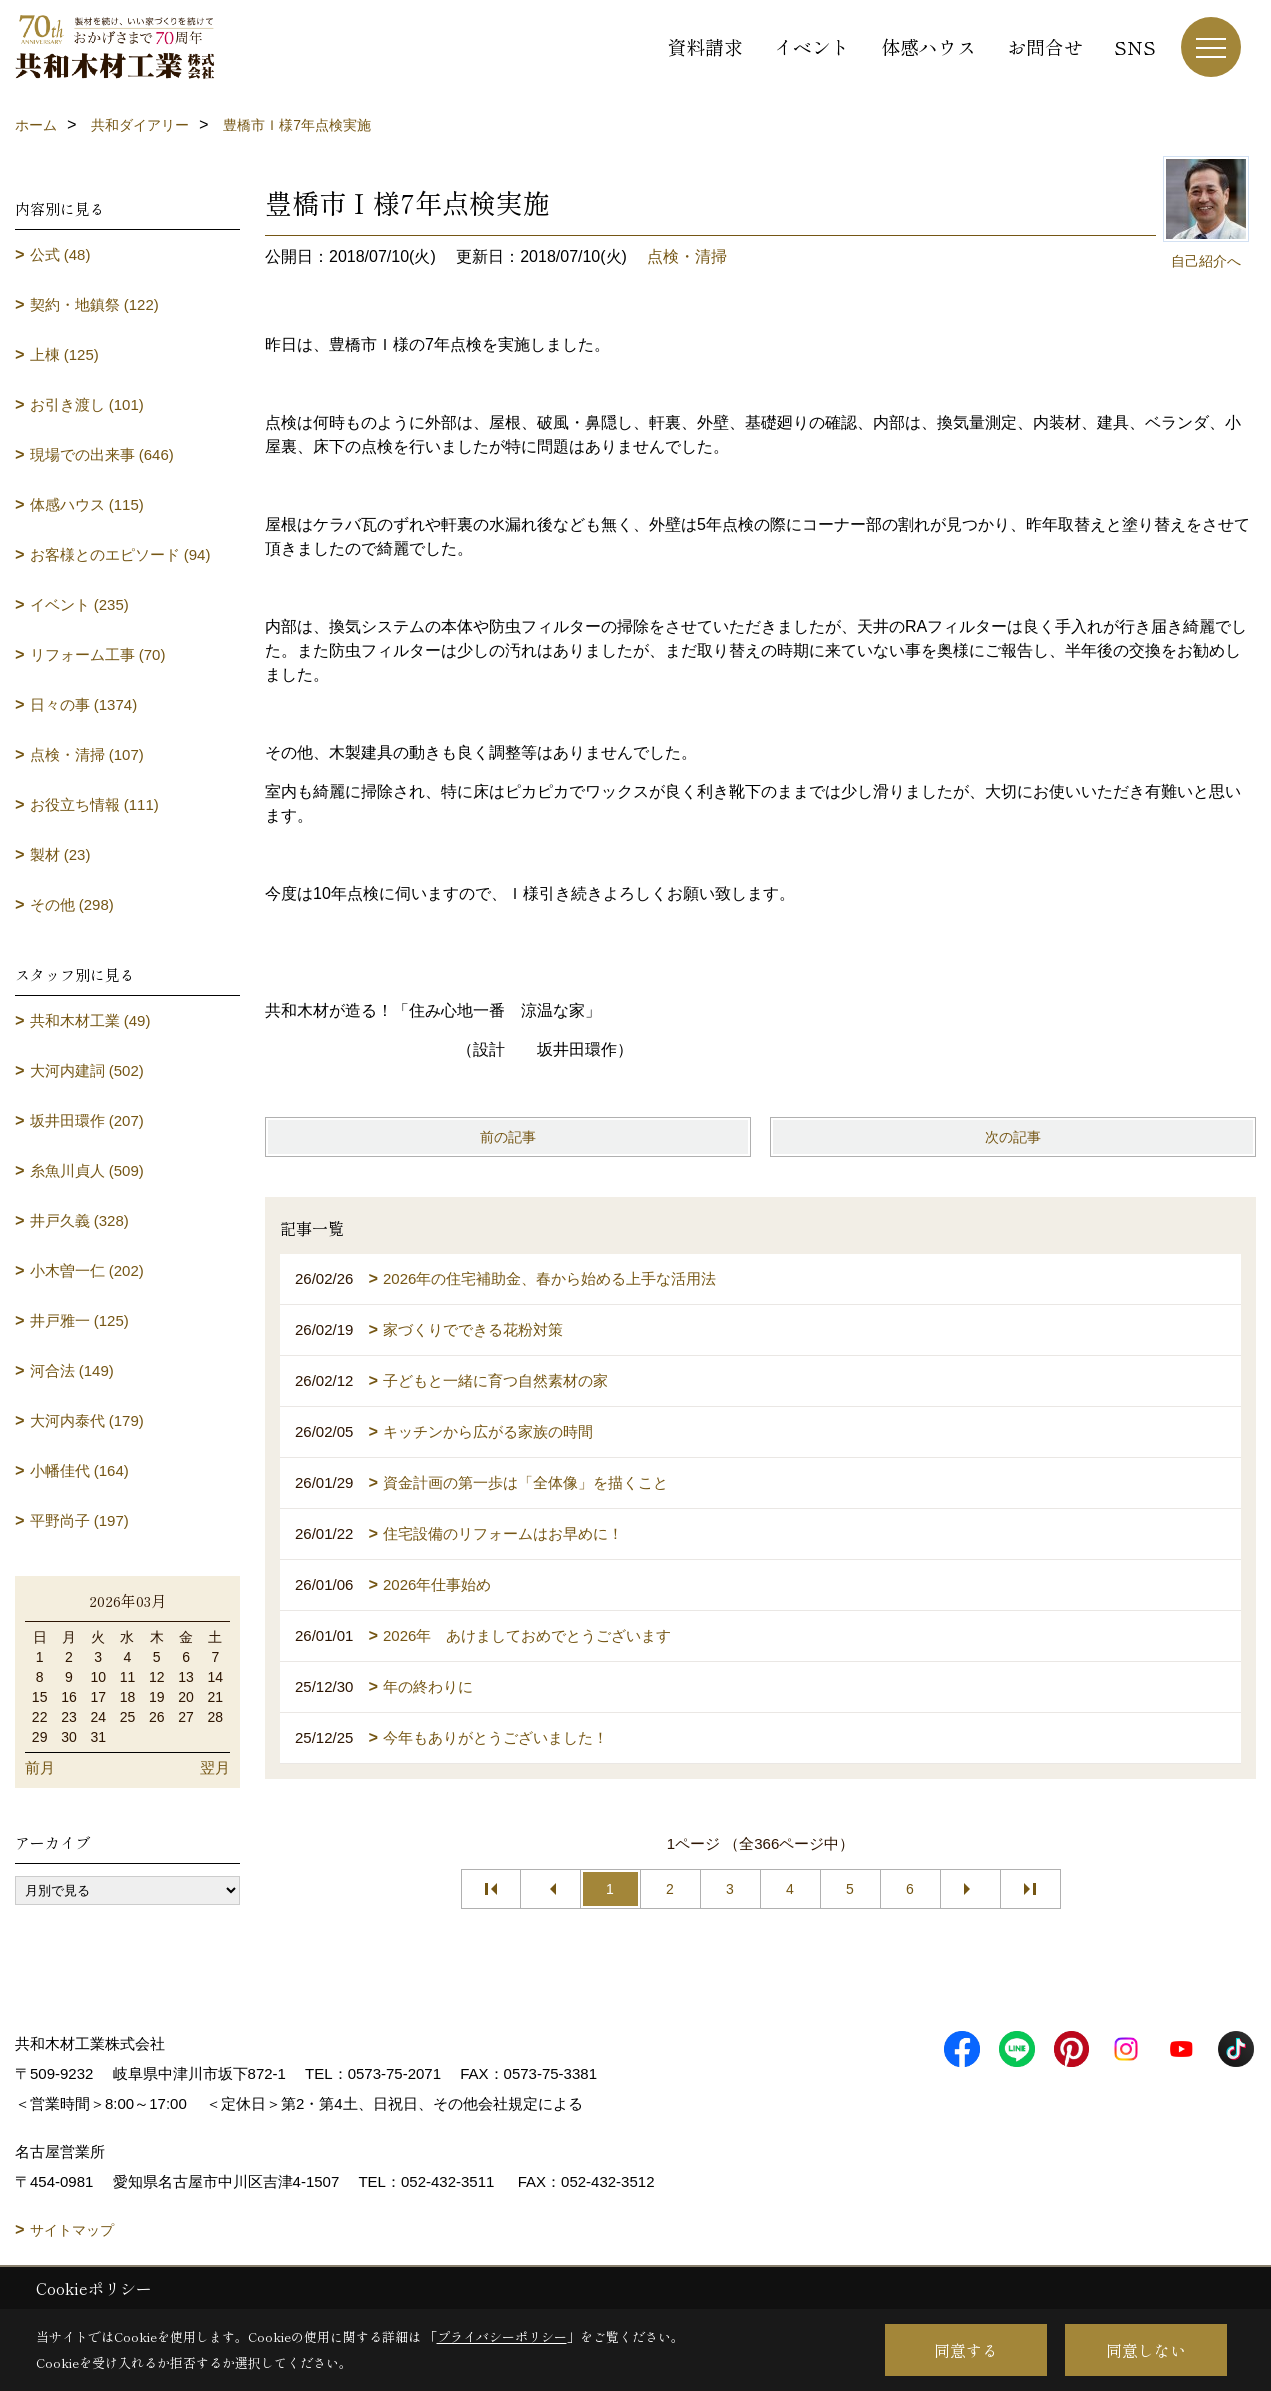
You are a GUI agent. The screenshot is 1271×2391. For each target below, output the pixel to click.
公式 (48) (60, 254)
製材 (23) (60, 854)
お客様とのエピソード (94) (120, 554)
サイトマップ (72, 2230)
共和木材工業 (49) (90, 1020)
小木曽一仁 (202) (87, 1270)
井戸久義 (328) (79, 1220)
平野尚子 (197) (79, 1520)
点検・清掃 (687, 256)
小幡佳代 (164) (79, 1470)
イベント (812, 46)
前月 (40, 1767)
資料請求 (705, 46)
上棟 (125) (64, 354)
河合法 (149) (72, 1370)
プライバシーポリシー (502, 2336)
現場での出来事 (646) (102, 454)
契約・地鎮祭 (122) (94, 304)
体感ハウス (928, 46)
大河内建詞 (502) (87, 1070)
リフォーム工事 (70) (98, 654)
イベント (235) (79, 604)
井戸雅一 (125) (79, 1320)
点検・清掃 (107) (87, 754)
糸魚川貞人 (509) (87, 1170)
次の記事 (1013, 1137)
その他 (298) (72, 904)
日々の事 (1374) (84, 704)
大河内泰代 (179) (87, 1420)
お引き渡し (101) (87, 404)
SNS (1135, 46)
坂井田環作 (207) (87, 1120)
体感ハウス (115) (87, 504)
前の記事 (508, 1137)
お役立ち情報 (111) (94, 804)
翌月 (215, 1767)
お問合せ (1045, 46)
